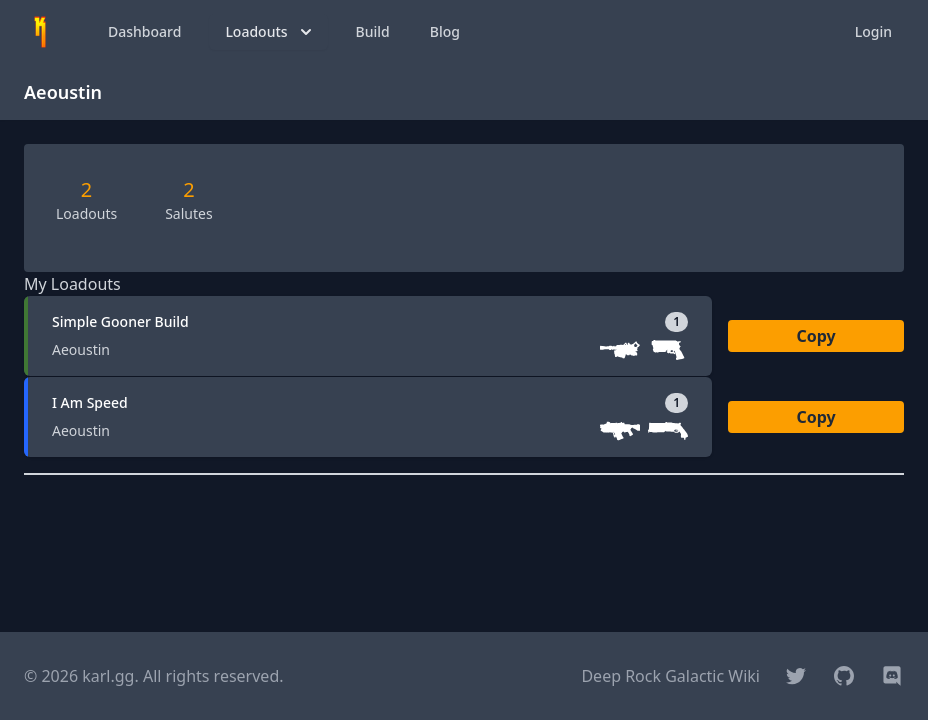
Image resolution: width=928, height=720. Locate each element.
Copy (815, 336)
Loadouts (270, 32)
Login (873, 31)
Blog (445, 31)
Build (373, 31)
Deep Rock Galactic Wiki (670, 676)
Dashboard (144, 31)
